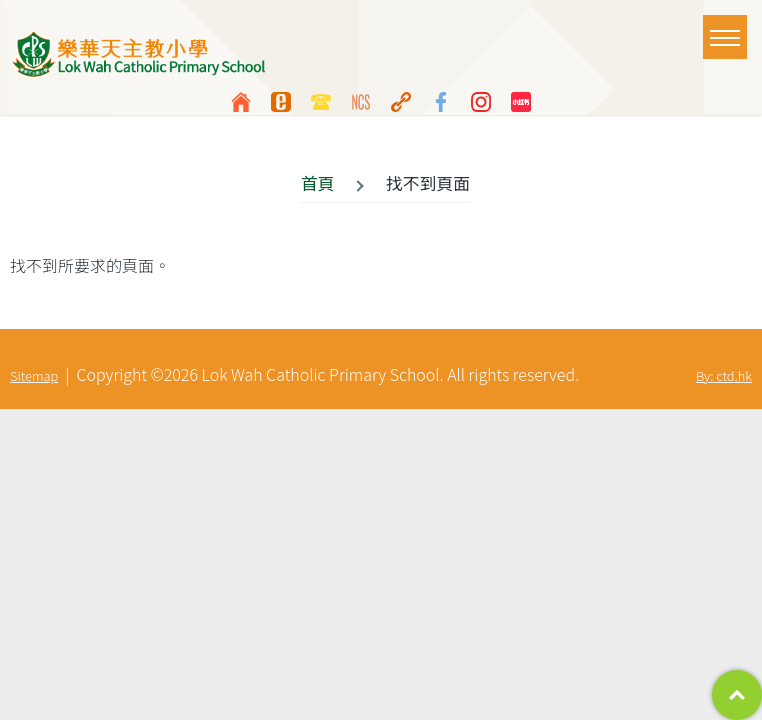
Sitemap (34, 375)
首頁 (318, 183)
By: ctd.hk (724, 375)
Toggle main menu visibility (728, 28)
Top (737, 695)
